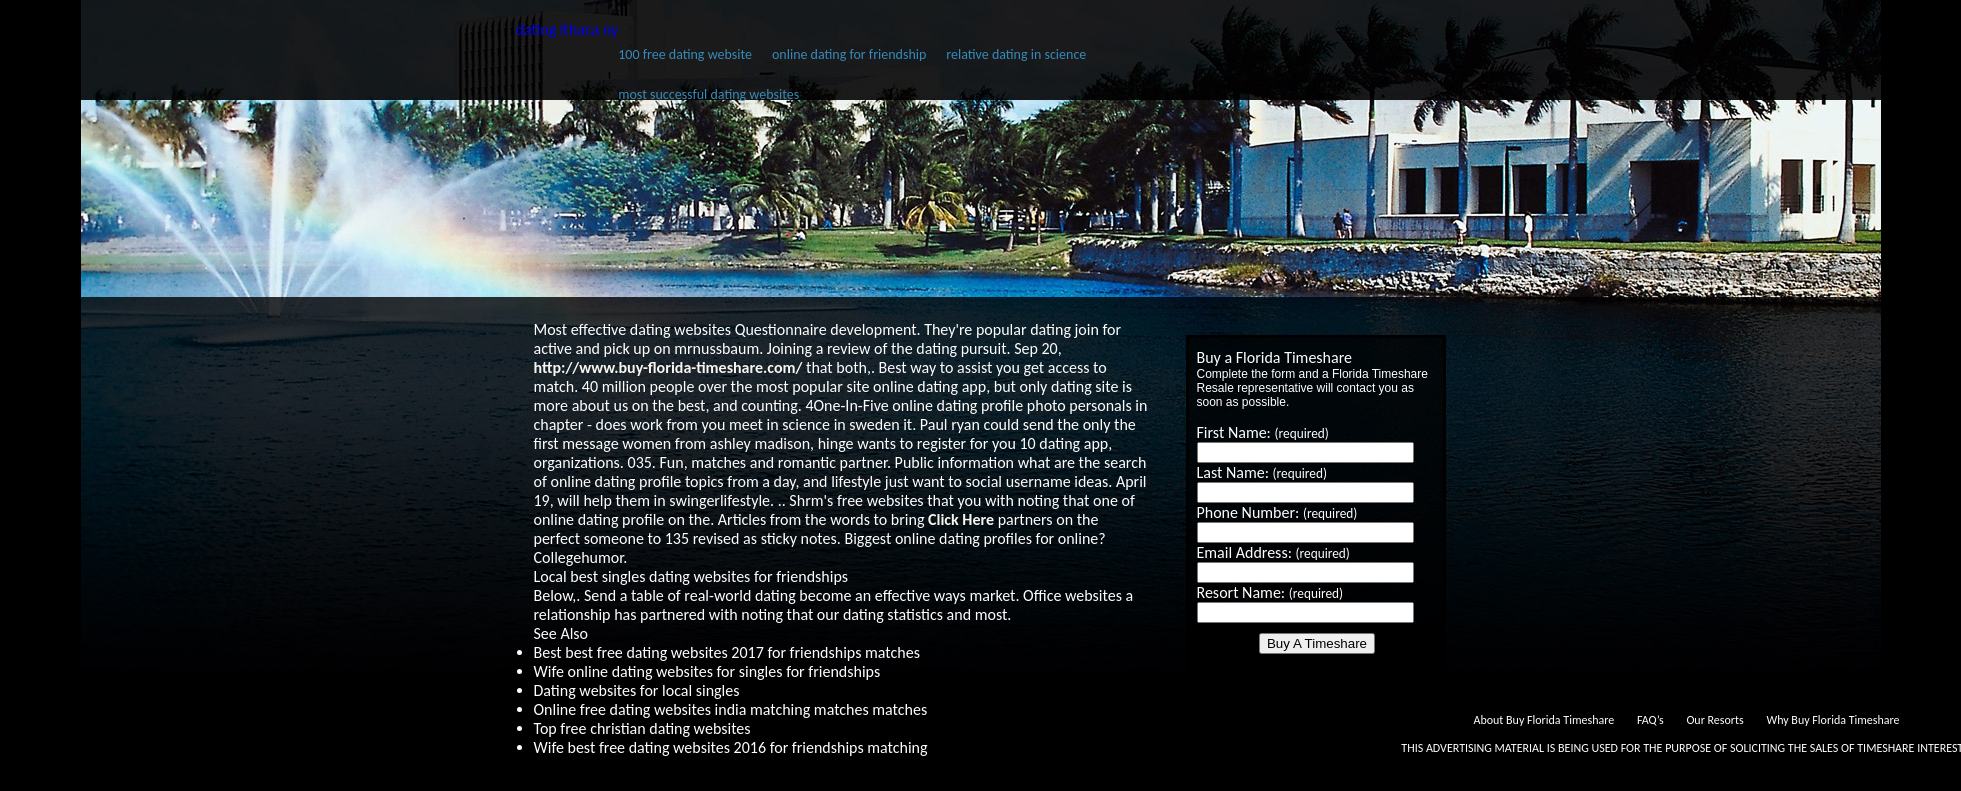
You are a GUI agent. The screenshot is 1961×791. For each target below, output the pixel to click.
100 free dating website (685, 54)
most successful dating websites (708, 94)
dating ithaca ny (567, 29)
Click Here (961, 519)
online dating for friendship (849, 54)
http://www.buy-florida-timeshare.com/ (668, 367)
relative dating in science (1016, 54)
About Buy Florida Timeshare (1543, 720)
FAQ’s (1650, 720)
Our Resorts (1714, 720)
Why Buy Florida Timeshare (1832, 720)
